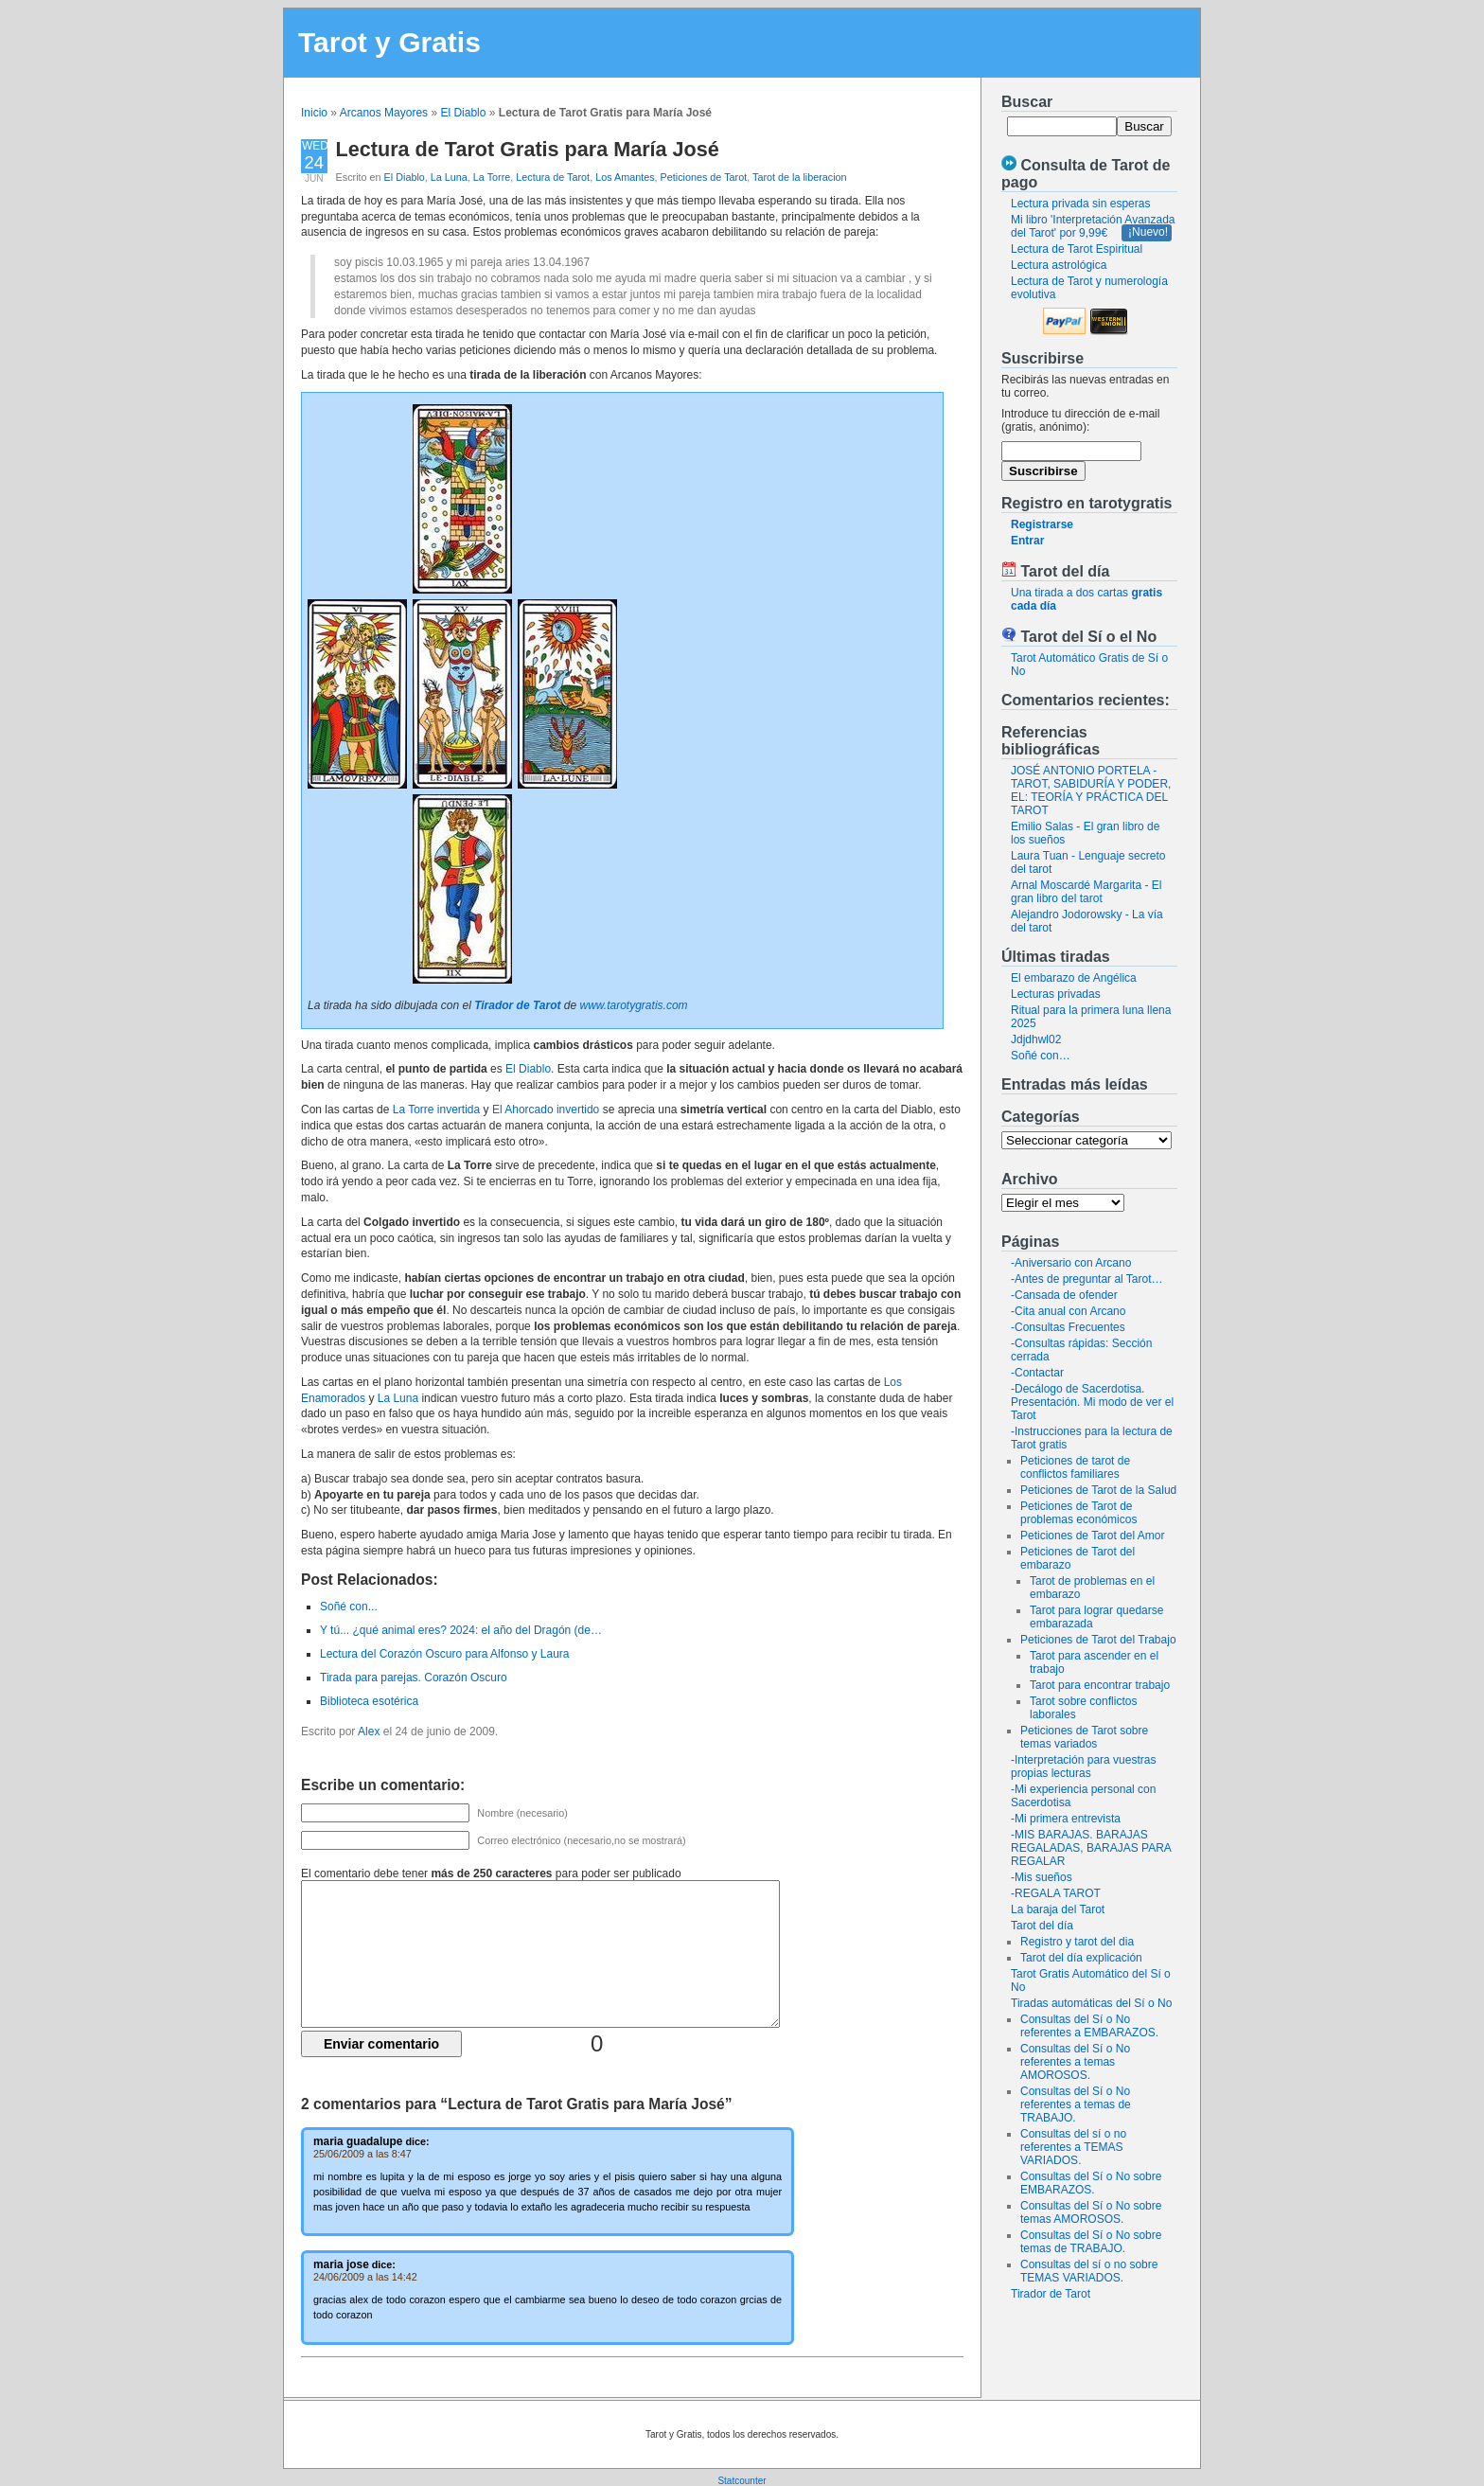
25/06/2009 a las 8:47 (362, 2153)
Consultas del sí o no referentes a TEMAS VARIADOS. (1073, 2147)
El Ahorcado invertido (545, 1109)
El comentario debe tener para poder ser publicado (491, 1873)
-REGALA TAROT (1056, 1893)
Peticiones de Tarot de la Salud (1098, 1490)
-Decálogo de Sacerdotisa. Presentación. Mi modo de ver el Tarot (1092, 1402)
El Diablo (463, 112)
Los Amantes (624, 177)
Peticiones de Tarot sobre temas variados (1084, 1737)
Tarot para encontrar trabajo (1100, 1685)
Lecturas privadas (1056, 994)
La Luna (449, 177)
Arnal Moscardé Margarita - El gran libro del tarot (1086, 892)
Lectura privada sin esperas (1080, 203)
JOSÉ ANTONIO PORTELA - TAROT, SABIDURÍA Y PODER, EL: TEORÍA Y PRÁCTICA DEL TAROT (1091, 790)
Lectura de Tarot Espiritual (1076, 249)
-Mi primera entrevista (1066, 1818)
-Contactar (1037, 1372)
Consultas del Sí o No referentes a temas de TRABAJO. (1075, 2104)
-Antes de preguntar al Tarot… (1087, 1279)
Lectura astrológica (1058, 265)
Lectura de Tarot (553, 177)
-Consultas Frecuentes (1068, 1327)
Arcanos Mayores (384, 112)
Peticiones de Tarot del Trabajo (1098, 1639)
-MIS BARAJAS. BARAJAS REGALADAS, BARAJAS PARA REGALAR (1091, 1848)
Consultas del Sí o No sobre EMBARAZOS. (1090, 2183)
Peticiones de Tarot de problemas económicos (1078, 1513)
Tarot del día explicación (1081, 1957)
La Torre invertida (437, 1109)
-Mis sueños (1041, 1877)
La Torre (491, 177)
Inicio (314, 112)
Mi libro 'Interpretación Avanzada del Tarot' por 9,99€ (1093, 226)
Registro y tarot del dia (1077, 1941)
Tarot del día (1042, 1925)
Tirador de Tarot (1050, 2293)
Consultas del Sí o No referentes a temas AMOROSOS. (1075, 2062)
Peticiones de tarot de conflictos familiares (1075, 1467)
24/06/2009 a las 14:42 (365, 2276)
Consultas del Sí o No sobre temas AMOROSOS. (1090, 2212)
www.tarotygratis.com (634, 1005)
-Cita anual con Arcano (1068, 1311)
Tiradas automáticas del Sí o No (1091, 2003)
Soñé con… (1040, 1055)
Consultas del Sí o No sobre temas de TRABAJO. (1090, 2242)
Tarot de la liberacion (799, 177)
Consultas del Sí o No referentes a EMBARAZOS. (1089, 2026)
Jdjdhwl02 (1036, 1039)
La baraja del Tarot (1057, 1909)
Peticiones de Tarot (704, 177)
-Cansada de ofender (1064, 1295)
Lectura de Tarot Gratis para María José (527, 149)
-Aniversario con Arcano (1071, 1263)
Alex (369, 1731)
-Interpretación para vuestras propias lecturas (1083, 1766)
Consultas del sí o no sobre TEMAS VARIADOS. (1088, 2271)
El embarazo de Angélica (1074, 978)
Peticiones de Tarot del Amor (1092, 1535)
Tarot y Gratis (389, 42)
